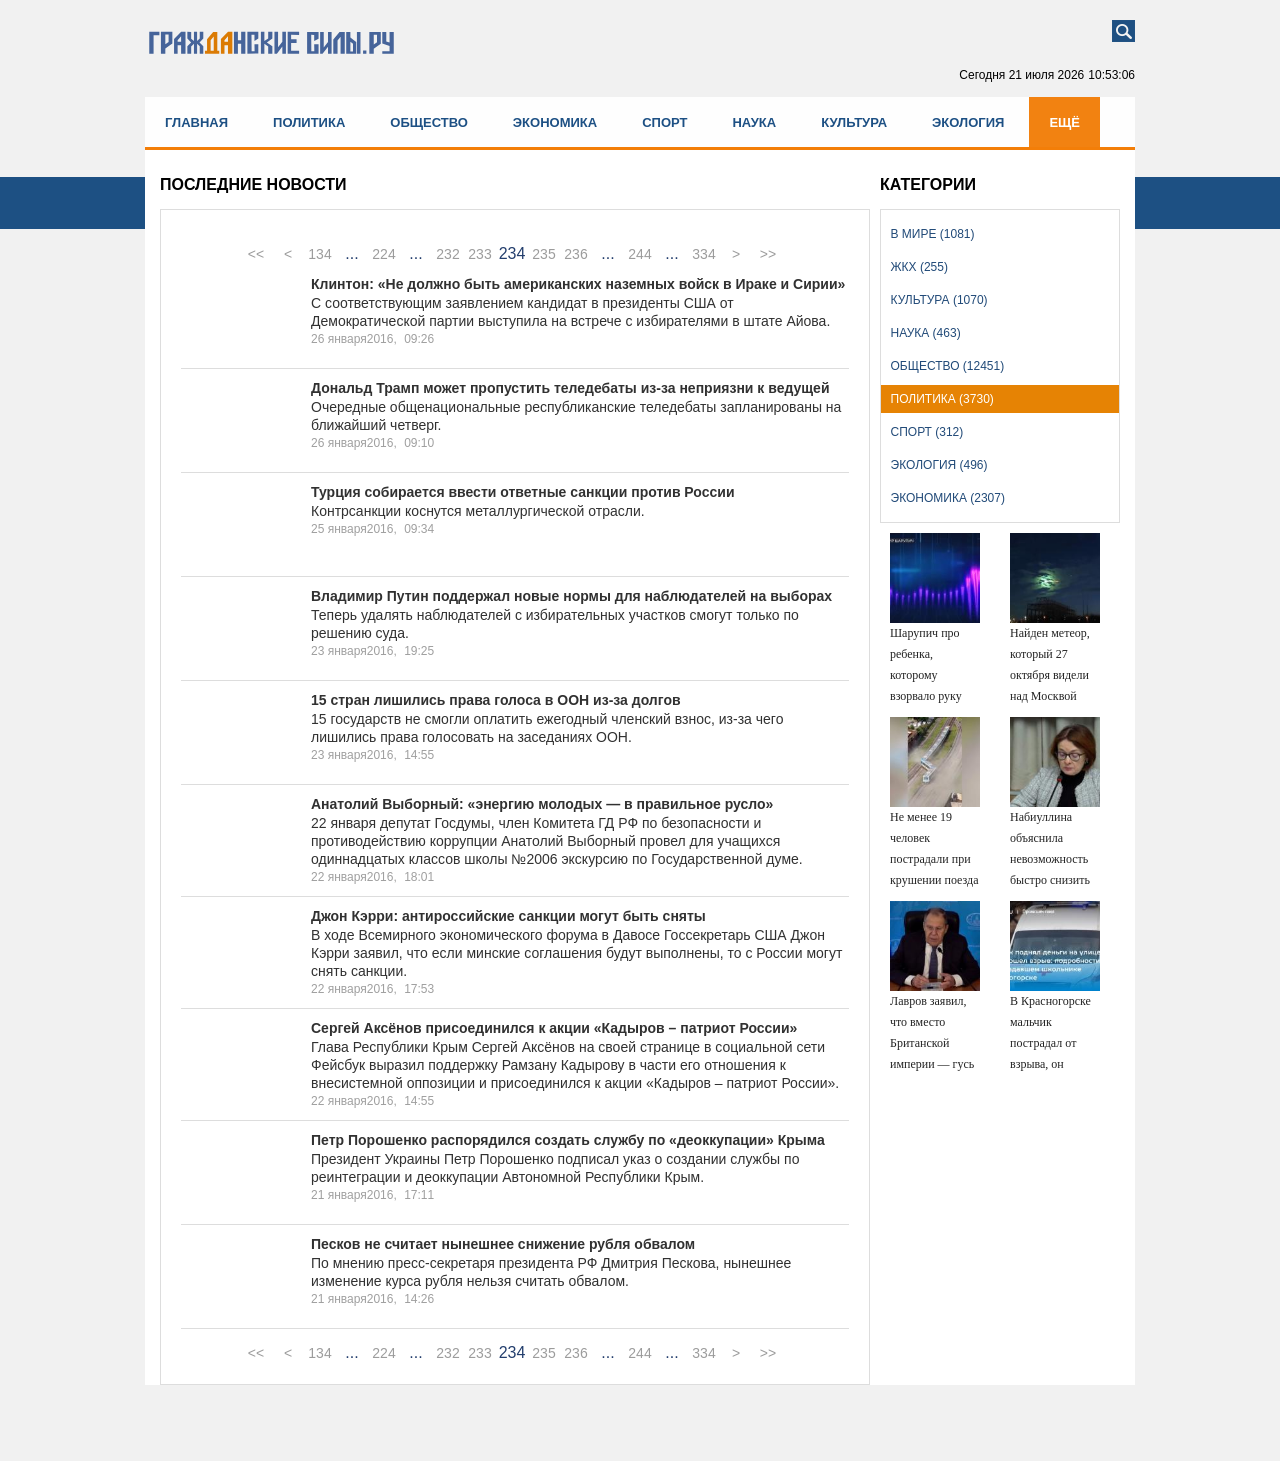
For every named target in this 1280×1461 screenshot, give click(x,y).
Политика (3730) (942, 399)
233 (479, 254)
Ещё (1064, 122)
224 (383, 254)
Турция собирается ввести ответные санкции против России (523, 492)
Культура (854, 122)
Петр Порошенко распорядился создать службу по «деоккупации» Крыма (568, 1140)
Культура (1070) (939, 300)
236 (575, 254)
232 (447, 254)
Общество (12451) (948, 366)
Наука (754, 122)
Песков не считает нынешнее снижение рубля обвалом (503, 1244)
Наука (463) (926, 333)
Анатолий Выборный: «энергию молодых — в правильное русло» (542, 804)
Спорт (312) (927, 432)
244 (639, 254)
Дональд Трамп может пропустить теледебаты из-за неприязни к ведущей (570, 388)
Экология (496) (939, 465)
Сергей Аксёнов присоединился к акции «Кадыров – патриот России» (554, 1028)
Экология (968, 122)
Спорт (664, 122)
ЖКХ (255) (919, 267)
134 (319, 254)
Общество (429, 122)
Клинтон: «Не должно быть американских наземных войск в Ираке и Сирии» (578, 284)
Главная (196, 122)
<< (256, 254)
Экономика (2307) (948, 498)
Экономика (555, 122)
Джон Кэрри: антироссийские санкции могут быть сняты (508, 916)
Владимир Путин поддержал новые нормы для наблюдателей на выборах (571, 596)
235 (543, 254)
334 (703, 254)
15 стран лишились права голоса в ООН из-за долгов (496, 700)
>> (768, 254)
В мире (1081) (933, 234)
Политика (309, 122)
